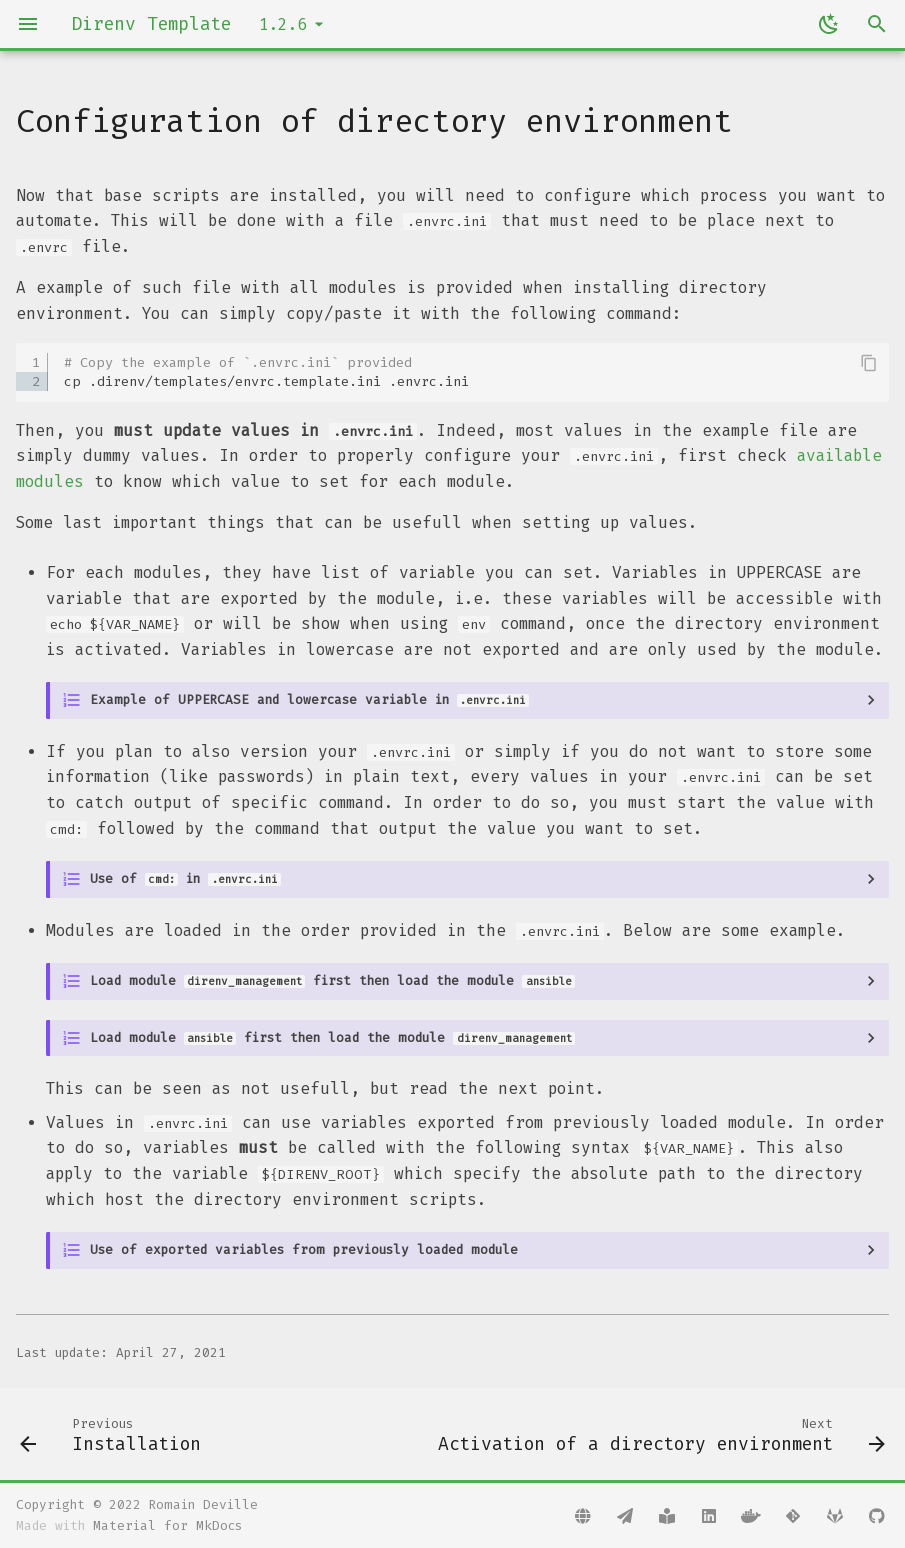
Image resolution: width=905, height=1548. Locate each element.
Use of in (185, 878)
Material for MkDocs (167, 1525)
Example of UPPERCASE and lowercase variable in (309, 699)
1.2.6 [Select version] (283, 24)
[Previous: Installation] (113, 1434)
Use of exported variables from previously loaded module (304, 1249)
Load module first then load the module (332, 980)
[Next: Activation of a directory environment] (658, 1434)
